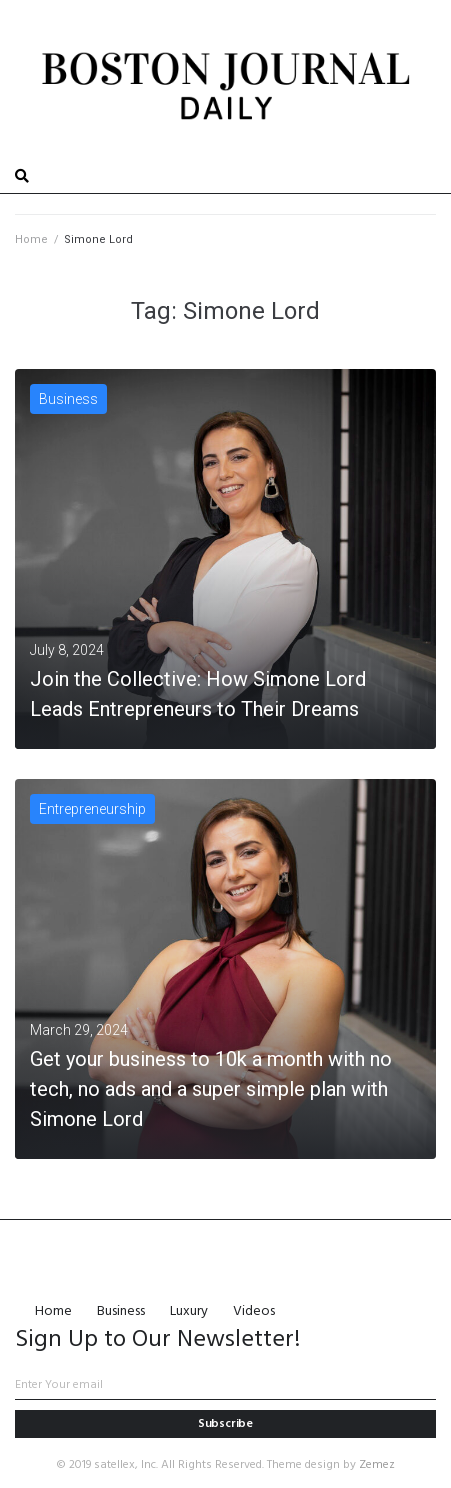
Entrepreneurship (92, 809)
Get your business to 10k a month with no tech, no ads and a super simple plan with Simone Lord (211, 1089)
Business (68, 399)
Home (31, 239)
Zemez (377, 1465)
